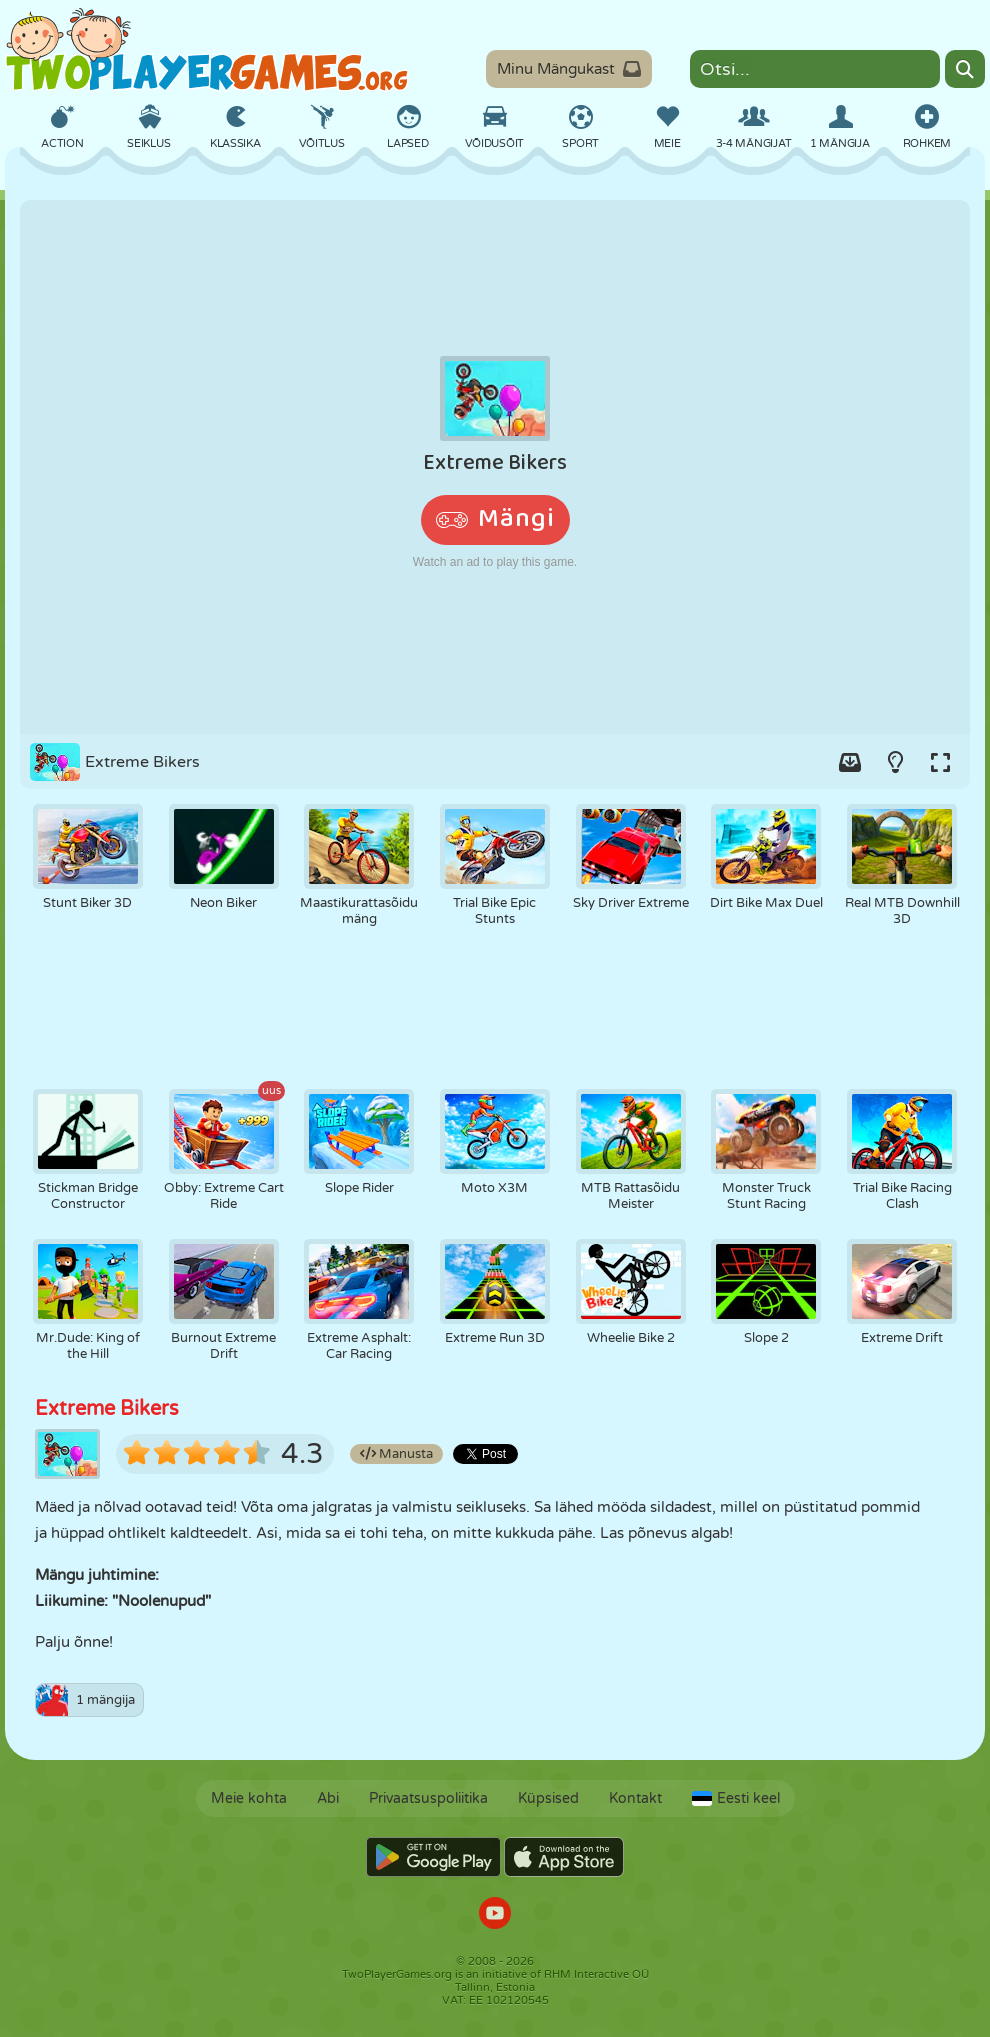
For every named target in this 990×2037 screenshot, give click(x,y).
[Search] (965, 69)
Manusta (396, 1454)
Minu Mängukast (569, 69)
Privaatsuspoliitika (428, 1798)
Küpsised (548, 1798)
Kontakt (635, 1798)
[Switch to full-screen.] (940, 762)
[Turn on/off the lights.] (895, 762)
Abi (328, 1798)
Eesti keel (736, 1798)
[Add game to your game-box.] (850, 762)
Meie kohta (249, 1798)
